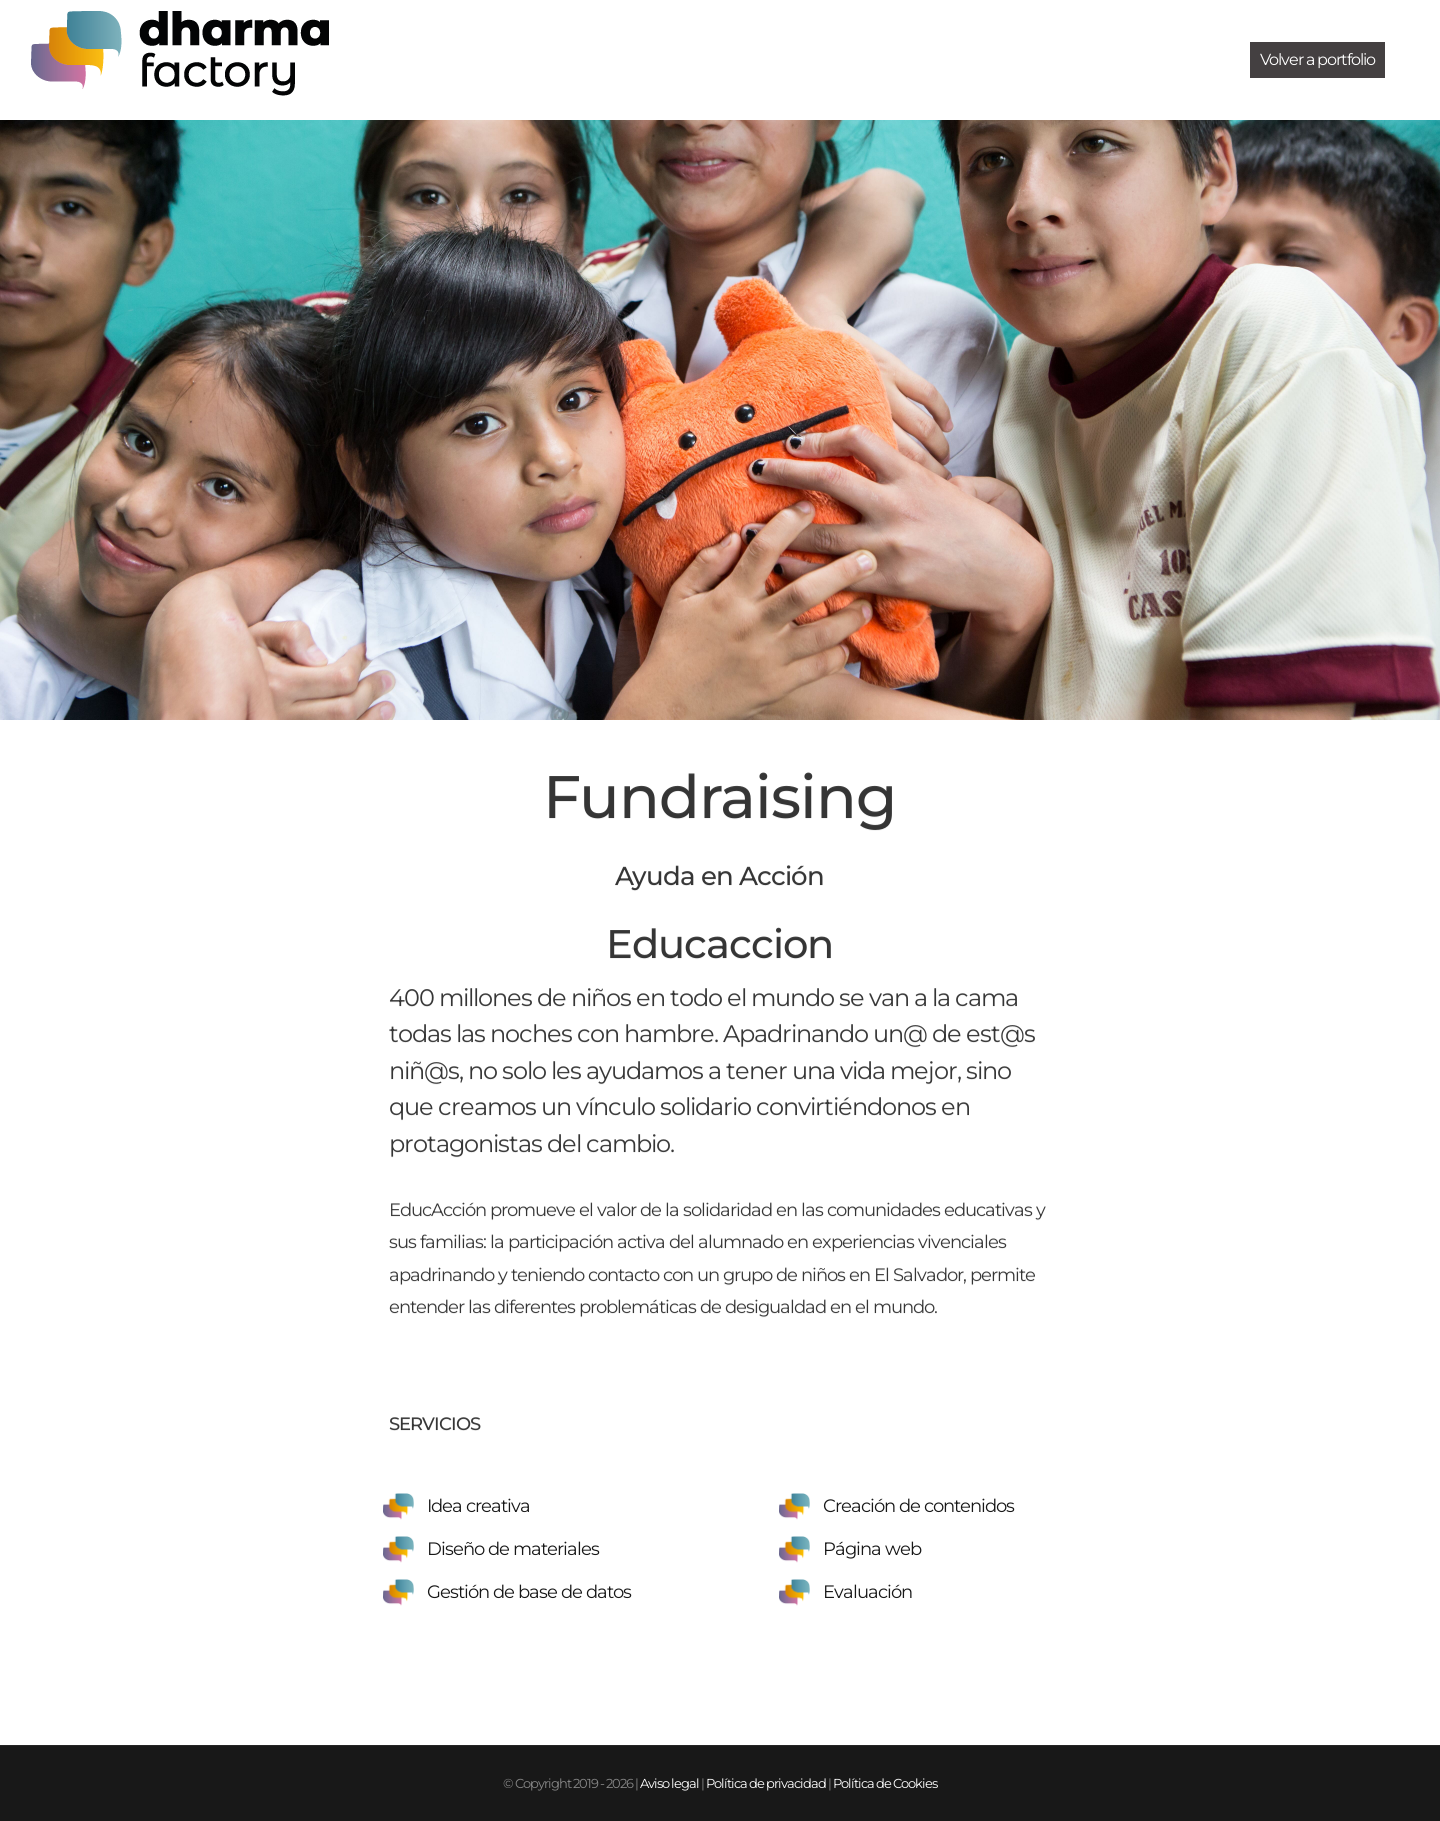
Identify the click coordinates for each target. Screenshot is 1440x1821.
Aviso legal (669, 1783)
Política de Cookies (885, 1783)
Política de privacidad (767, 1783)
